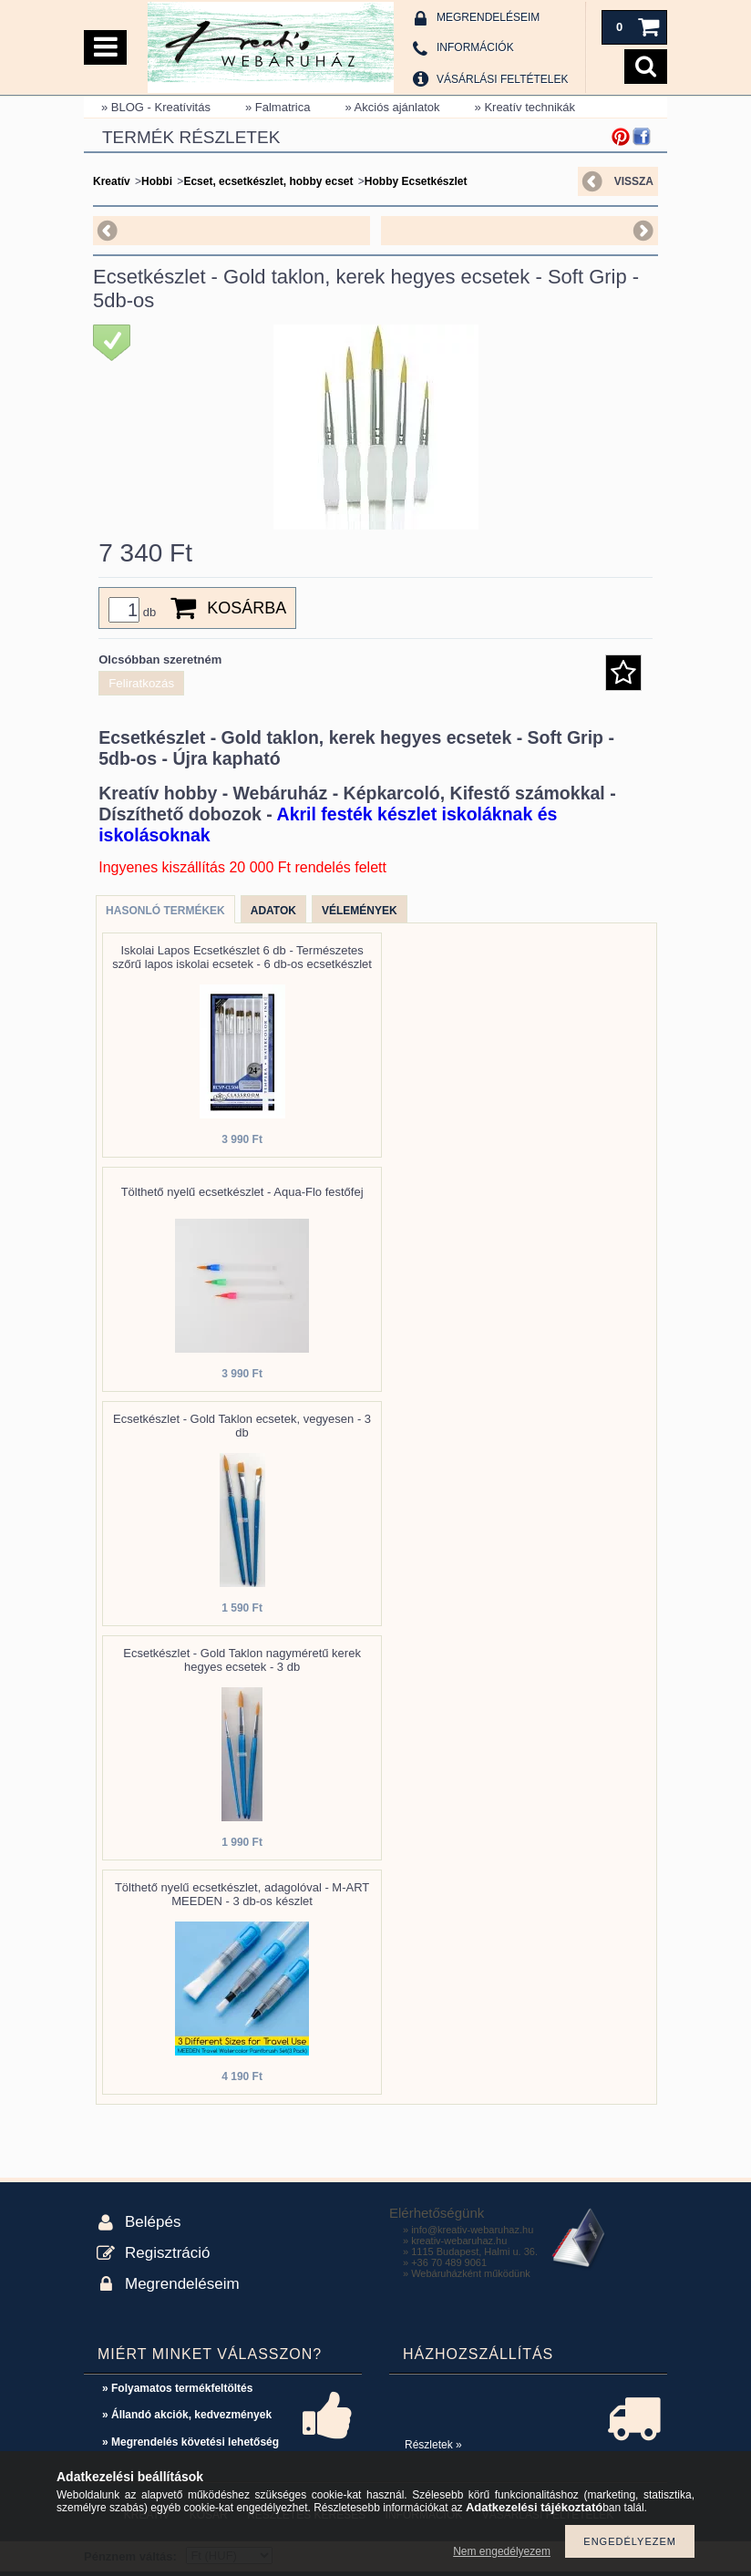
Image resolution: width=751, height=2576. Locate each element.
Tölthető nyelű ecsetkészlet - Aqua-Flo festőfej (242, 1192)
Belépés (152, 2222)
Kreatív (111, 181)
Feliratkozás (141, 683)
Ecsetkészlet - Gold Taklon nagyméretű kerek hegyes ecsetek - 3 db (242, 1660)
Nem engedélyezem (501, 2551)
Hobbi (156, 181)
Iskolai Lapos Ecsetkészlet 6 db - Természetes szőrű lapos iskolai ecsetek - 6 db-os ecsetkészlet (242, 957)
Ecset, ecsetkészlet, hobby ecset (268, 181)
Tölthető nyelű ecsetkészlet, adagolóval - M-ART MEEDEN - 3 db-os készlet (242, 1894)
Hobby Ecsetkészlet (416, 181)
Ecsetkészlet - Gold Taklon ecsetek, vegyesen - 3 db (242, 1425)
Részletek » (433, 2444)
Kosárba (246, 608)
